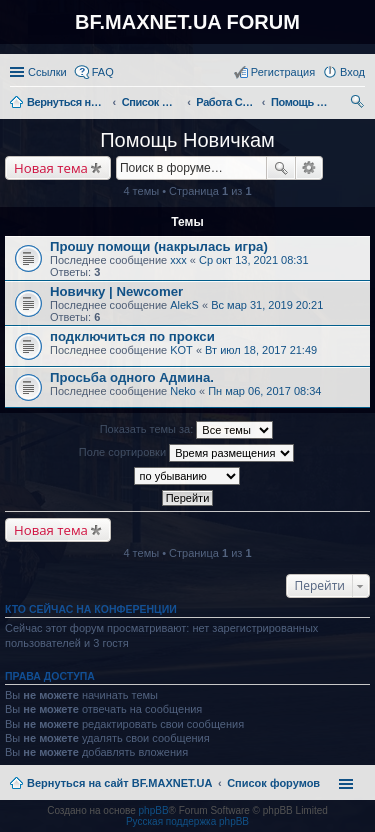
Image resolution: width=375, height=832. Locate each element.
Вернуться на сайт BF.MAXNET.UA (119, 783)
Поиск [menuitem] (359, 104)
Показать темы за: (187, 430)
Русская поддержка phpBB (187, 821)
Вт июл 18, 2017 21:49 (261, 350)
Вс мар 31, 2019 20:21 (267, 305)
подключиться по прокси (132, 336)
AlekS (184, 305)
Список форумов (273, 783)
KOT (181, 350)
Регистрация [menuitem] (283, 72)
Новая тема (51, 168)
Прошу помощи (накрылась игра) (159, 246)
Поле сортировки (186, 453)
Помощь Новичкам (187, 140)
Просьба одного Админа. (132, 377)
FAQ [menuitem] (103, 72)
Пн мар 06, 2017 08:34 (264, 391)
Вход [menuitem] (352, 72)
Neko (183, 391)
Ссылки (47, 72)
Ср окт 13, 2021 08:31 (254, 260)
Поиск (281, 168)
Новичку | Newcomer (116, 291)
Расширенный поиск (309, 168)
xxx (178, 260)
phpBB (154, 810)
